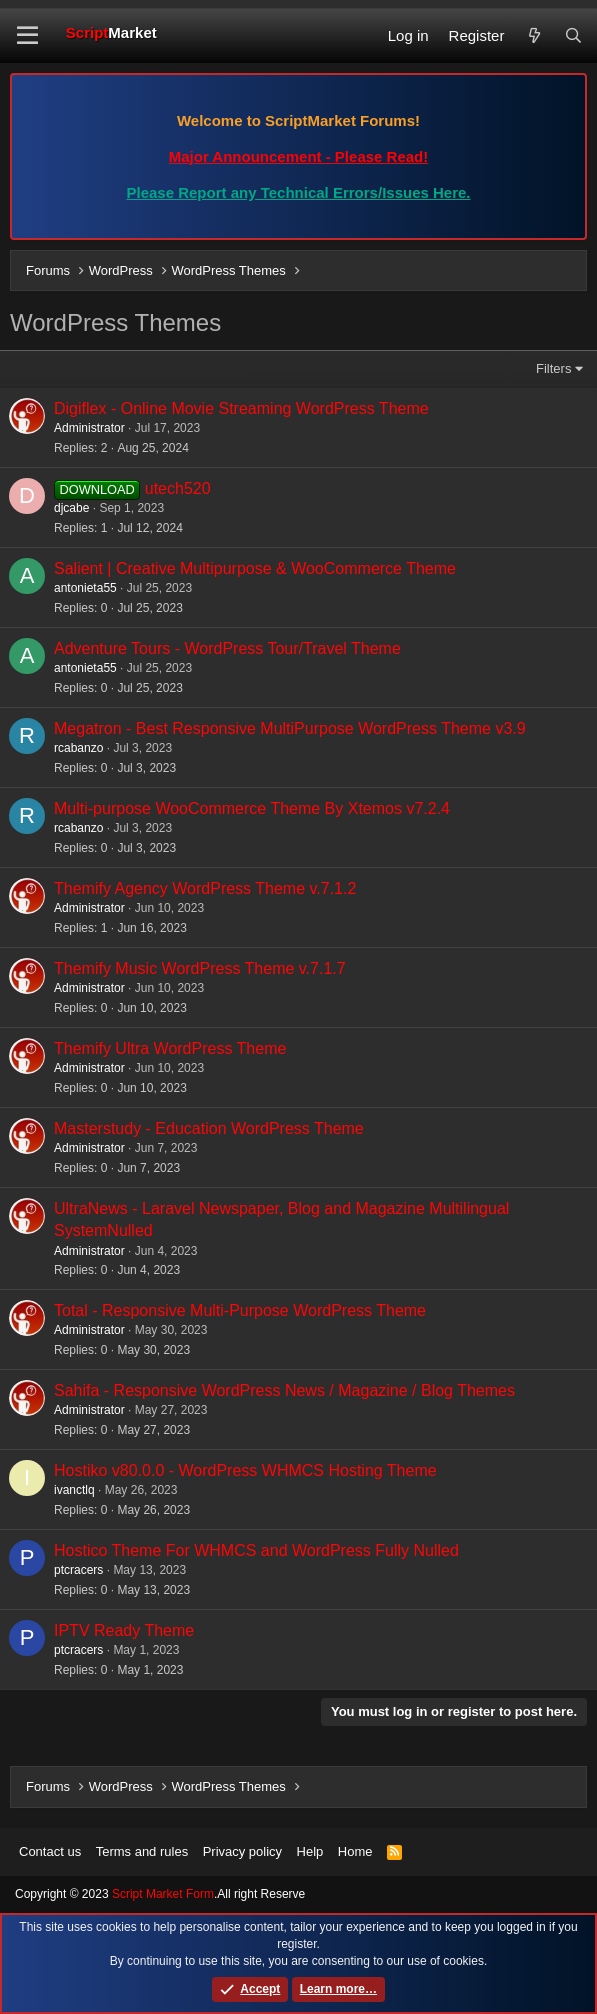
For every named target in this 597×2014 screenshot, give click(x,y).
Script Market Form (163, 1894)
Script (111, 32)
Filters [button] (553, 368)
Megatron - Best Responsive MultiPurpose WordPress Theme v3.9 (290, 728)
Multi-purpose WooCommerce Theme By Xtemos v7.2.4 (252, 808)
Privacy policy (242, 1851)
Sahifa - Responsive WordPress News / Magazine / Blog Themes (284, 1390)
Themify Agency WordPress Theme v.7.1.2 (205, 888)
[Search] (573, 35)
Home (355, 1851)
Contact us (50, 1851)
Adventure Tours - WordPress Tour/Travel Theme (227, 648)
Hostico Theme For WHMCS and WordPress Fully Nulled (256, 1550)
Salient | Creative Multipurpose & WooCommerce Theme (255, 568)
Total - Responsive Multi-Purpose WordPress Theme (240, 1310)
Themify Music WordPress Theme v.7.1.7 (200, 968)
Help (310, 1851)
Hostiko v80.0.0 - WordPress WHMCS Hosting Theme (245, 1470)
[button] (27, 36)
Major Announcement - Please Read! (299, 156)
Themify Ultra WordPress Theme (170, 1048)
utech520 (178, 488)
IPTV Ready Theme (124, 1630)
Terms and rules (142, 1851)
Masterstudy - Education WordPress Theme (209, 1128)
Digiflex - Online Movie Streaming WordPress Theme (241, 408)
